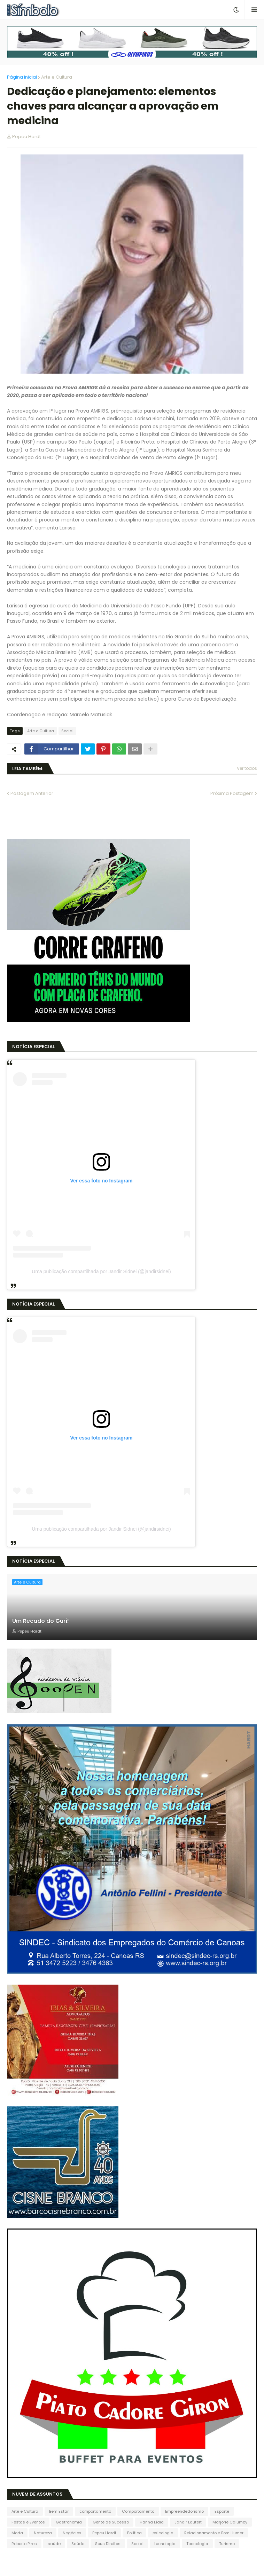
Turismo (227, 2543)
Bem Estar (59, 2511)
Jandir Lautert (188, 2522)
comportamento (95, 2511)
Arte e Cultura (56, 77)
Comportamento (138, 2511)
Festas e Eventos (28, 2522)
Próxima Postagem (232, 793)
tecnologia (165, 2543)
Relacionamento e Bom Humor (213, 2533)
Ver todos (247, 768)
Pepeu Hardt (104, 2533)
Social (67, 731)
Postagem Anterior (31, 793)
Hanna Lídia (152, 2522)
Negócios (72, 2533)
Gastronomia (69, 2522)
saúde (54, 2543)
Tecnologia (197, 2543)
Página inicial (22, 77)
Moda (17, 2533)
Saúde (77, 2543)
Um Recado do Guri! (40, 1621)
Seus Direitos (108, 2543)
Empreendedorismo (184, 2511)
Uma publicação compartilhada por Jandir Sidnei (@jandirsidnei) (101, 1271)
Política (134, 2533)
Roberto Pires (24, 2543)
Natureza (43, 2533)
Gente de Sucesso (111, 2522)
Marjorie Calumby (229, 2522)
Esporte (222, 2511)
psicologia (163, 2533)
